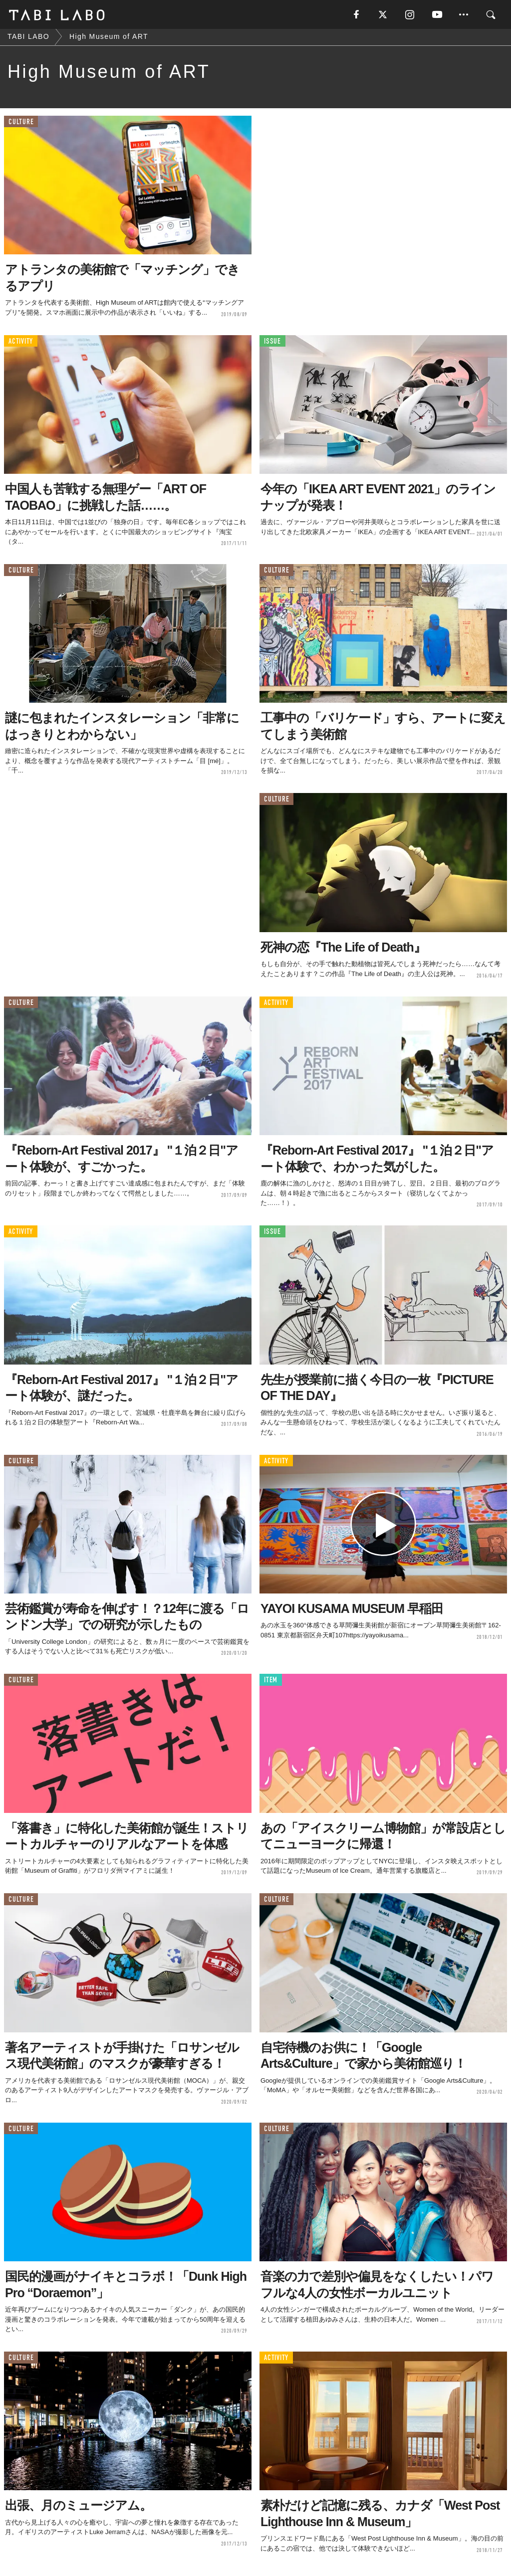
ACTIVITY (20, 343)
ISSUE (272, 343)
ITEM (270, 1682)
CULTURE (20, 124)
